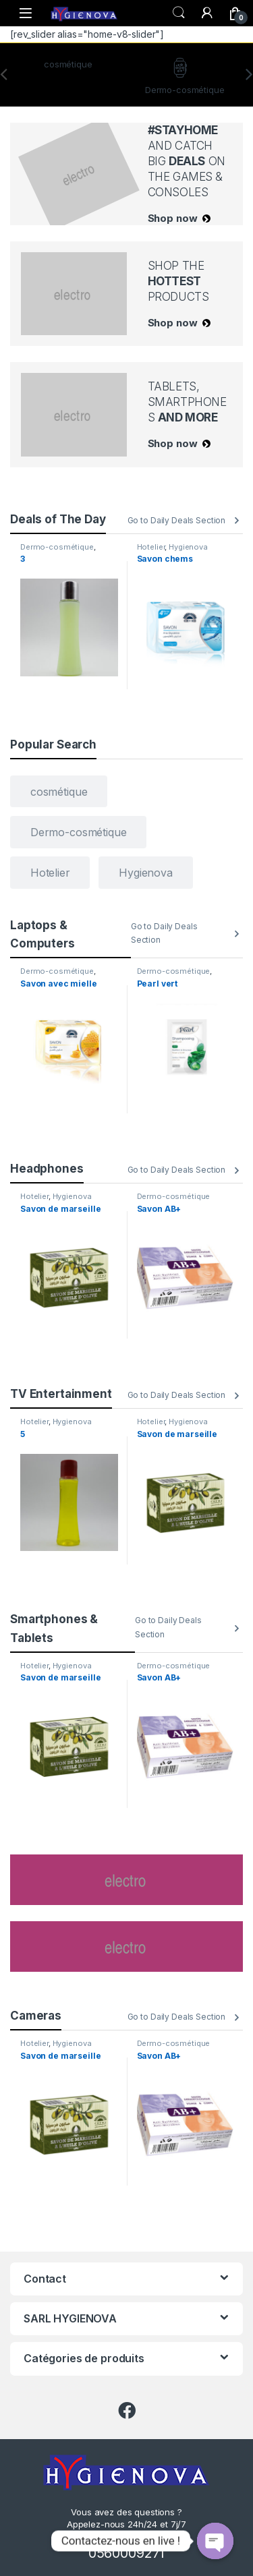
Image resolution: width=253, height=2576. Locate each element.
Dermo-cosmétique (57, 547)
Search (178, 12)
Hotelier (151, 547)
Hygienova (188, 547)
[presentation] (249, 75)
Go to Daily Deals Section (177, 520)
